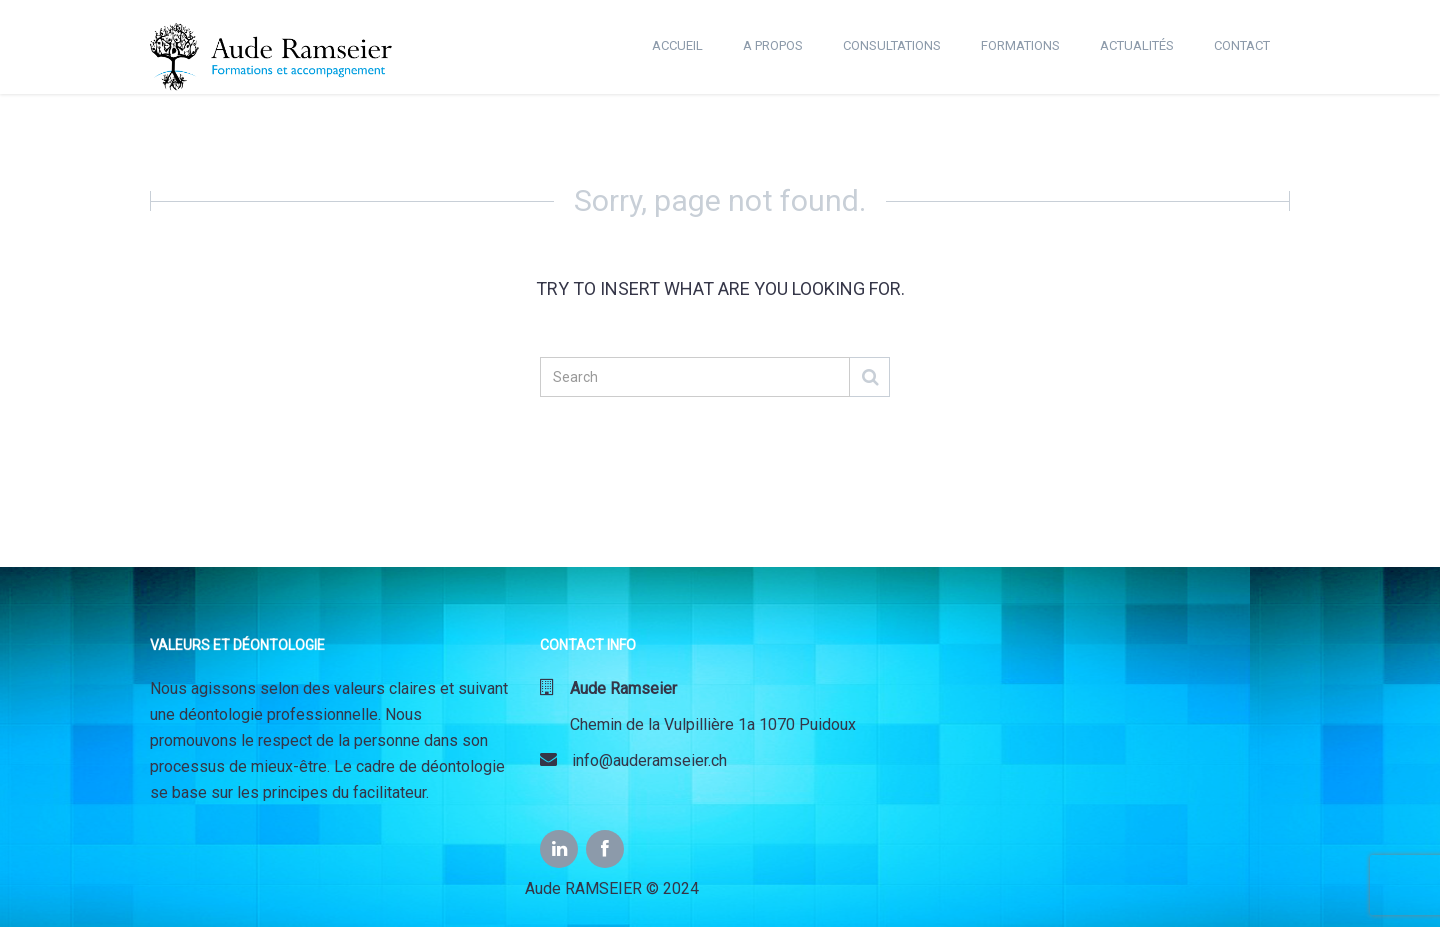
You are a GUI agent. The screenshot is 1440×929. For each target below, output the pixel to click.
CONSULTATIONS (892, 45)
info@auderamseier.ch (633, 760)
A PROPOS (773, 45)
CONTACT (1242, 45)
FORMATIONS (1020, 45)
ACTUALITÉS (1137, 45)
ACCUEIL (677, 45)
